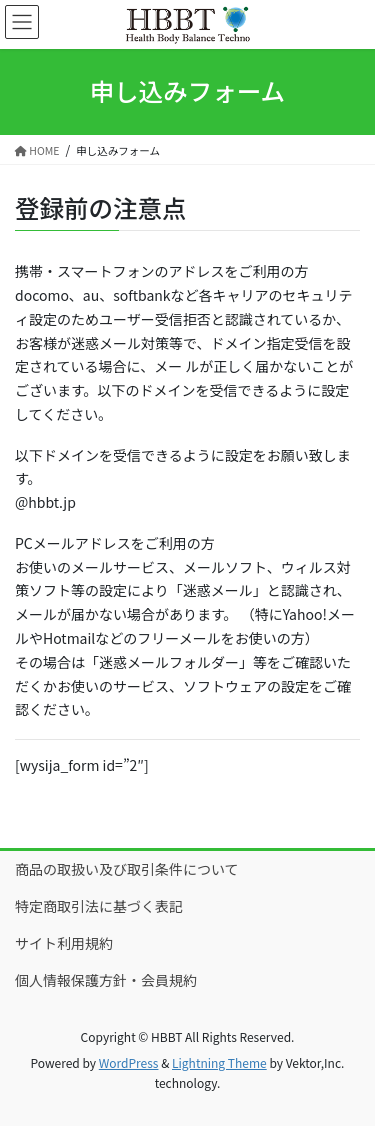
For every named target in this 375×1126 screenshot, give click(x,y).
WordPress (129, 1062)
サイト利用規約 (64, 943)
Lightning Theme (219, 1062)
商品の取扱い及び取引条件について (127, 869)
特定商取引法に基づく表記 (99, 906)
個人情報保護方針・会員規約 (106, 980)
